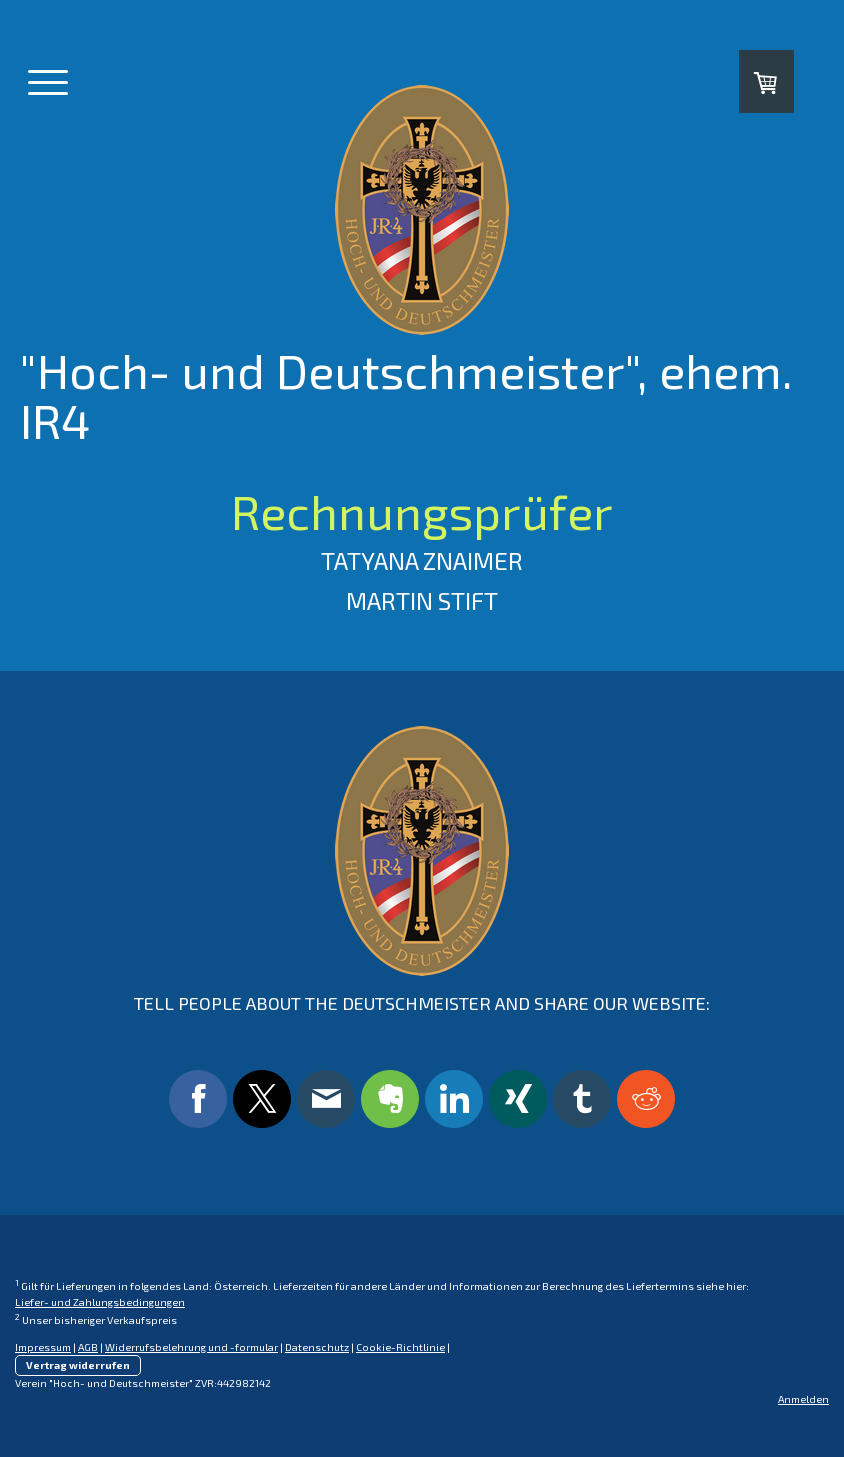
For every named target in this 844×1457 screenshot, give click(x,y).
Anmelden (803, 1399)
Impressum (43, 1347)
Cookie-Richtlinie (400, 1347)
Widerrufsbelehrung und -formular (191, 1347)
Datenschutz (317, 1347)
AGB (88, 1347)
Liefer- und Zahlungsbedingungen (100, 1302)
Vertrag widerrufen (78, 1365)
